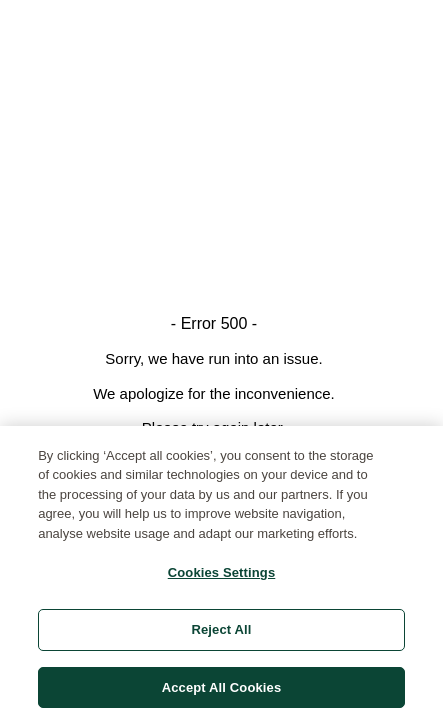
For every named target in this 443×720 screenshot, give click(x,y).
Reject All (221, 635)
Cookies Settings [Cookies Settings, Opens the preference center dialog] (222, 579)
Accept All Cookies (222, 693)
